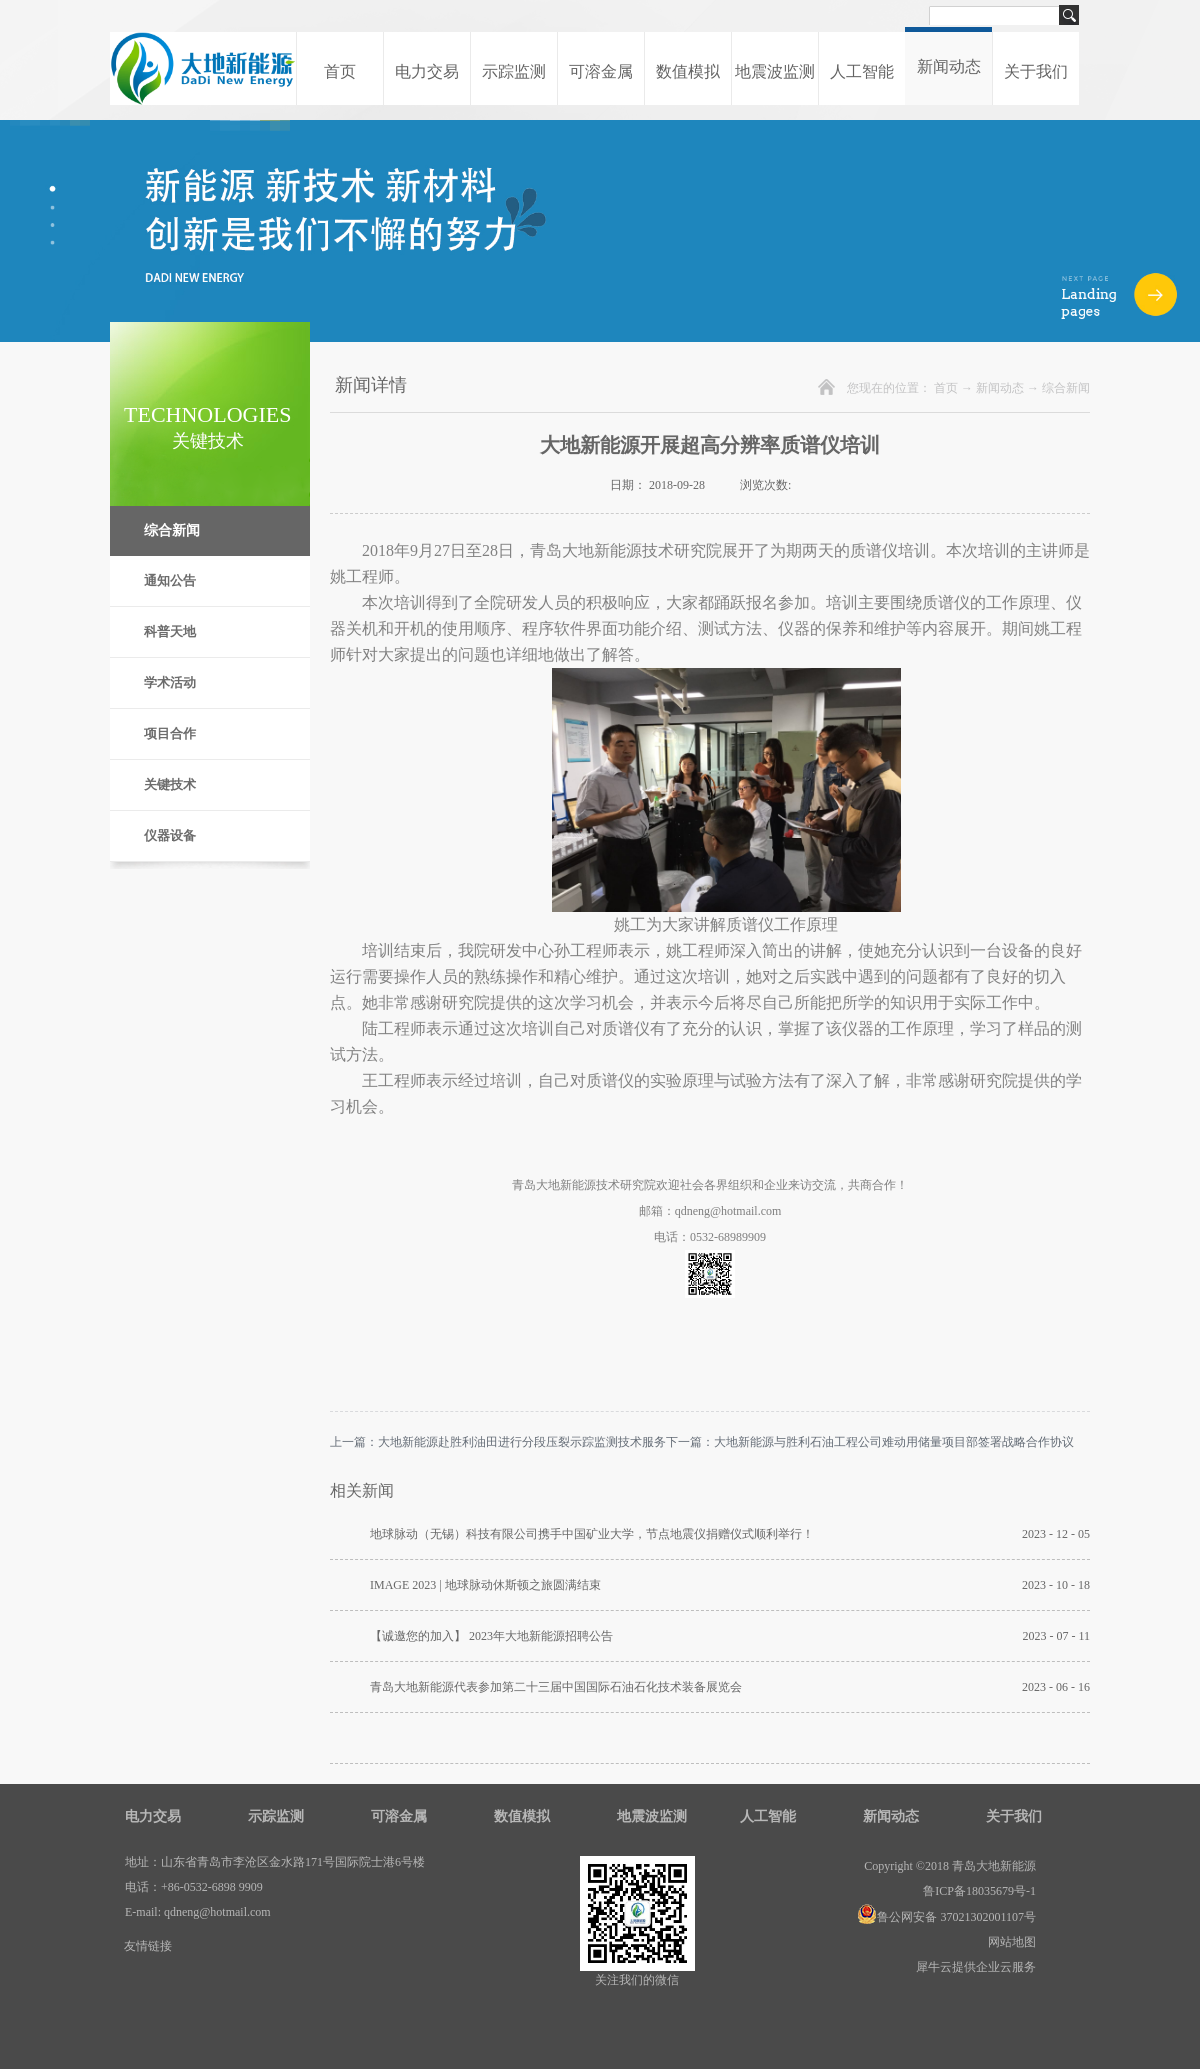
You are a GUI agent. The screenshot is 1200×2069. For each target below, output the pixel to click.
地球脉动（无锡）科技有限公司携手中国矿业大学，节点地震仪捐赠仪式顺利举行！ (592, 1534)
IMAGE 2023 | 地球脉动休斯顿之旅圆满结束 (485, 1585)
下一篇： (870, 1442)
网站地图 (1009, 1942)
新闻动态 (1000, 388)
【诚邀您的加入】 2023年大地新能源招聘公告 (491, 1636)
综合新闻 (1066, 388)
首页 (340, 71)
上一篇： (498, 1442)
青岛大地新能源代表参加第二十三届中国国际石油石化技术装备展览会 (556, 1687)
